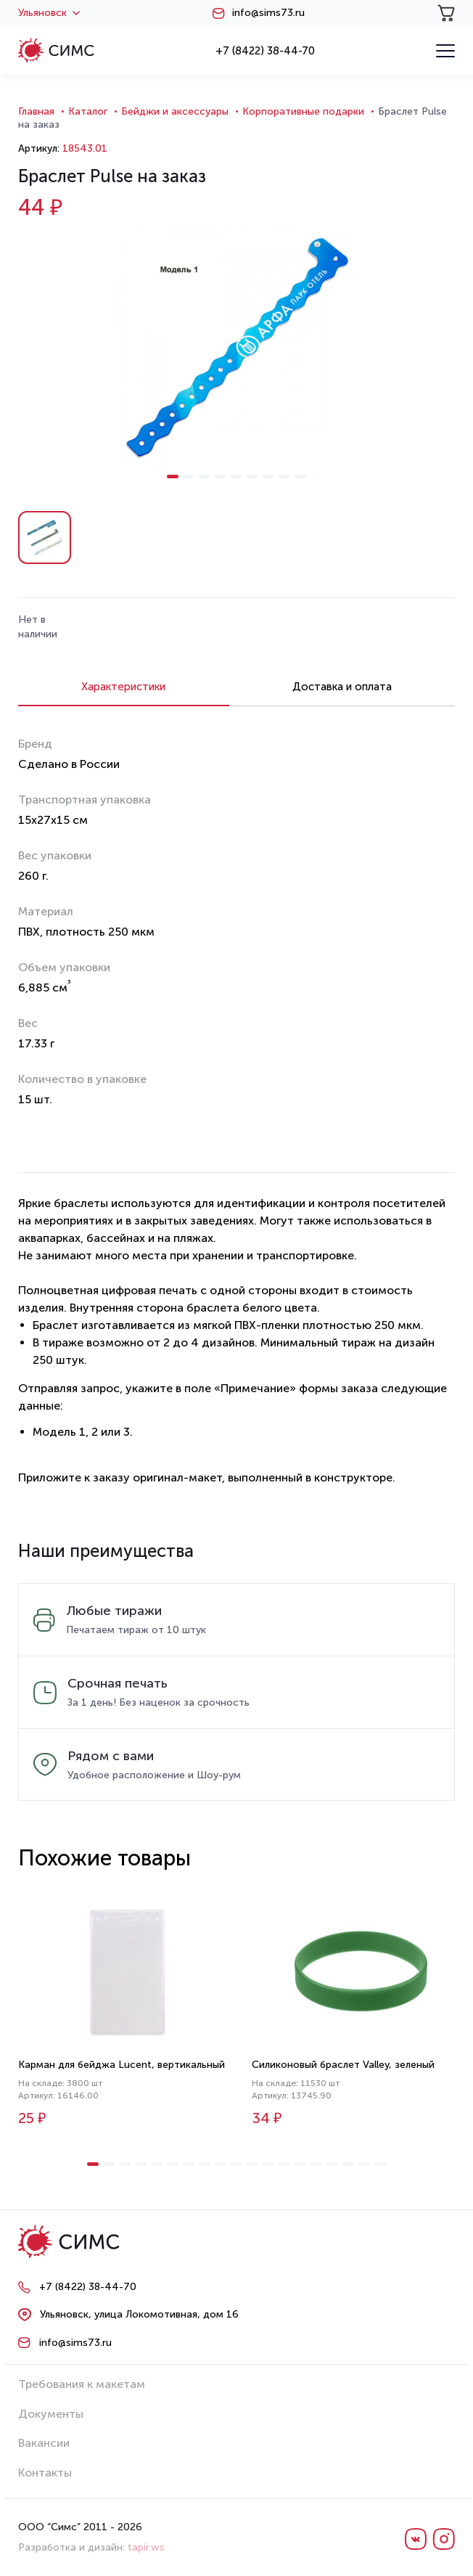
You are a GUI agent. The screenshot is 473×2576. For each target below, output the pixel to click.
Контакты (45, 2472)
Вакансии (44, 2443)
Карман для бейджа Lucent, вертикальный (121, 2064)
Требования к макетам (81, 2384)
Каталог (87, 111)
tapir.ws (146, 2547)
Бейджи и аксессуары (175, 111)
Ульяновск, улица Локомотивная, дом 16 (139, 2314)
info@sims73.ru (268, 13)
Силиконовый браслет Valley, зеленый (343, 2064)
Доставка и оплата (342, 686)
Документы (50, 2414)
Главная (36, 111)
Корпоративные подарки (303, 111)
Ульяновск (49, 13)
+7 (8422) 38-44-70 (265, 50)
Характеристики (123, 686)
